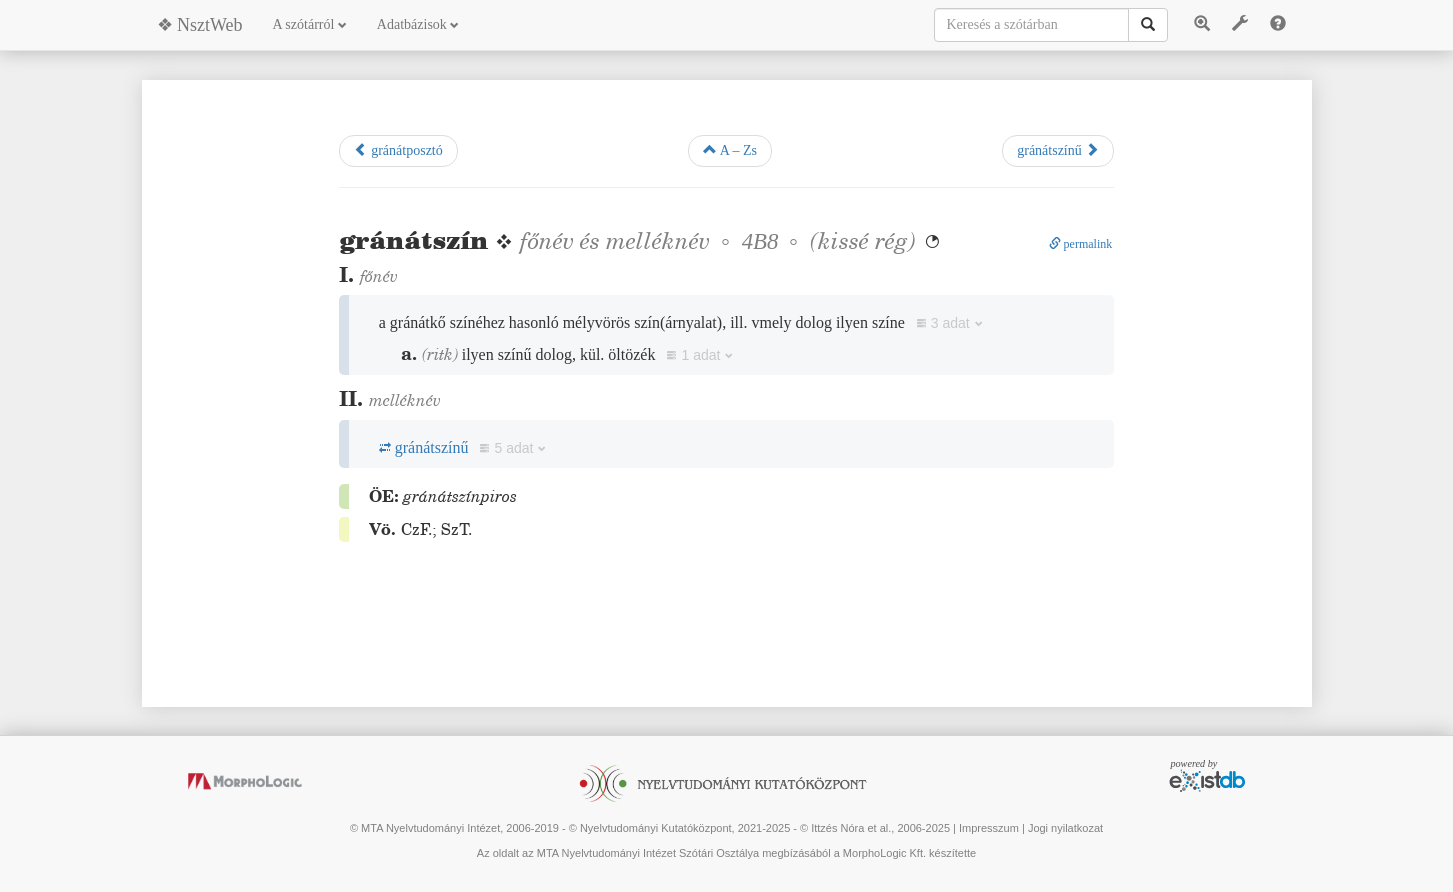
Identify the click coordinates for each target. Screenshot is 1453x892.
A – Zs (730, 150)
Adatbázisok (418, 24)
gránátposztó (398, 150)
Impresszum (989, 828)
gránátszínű (1058, 150)
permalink (1081, 244)
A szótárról (310, 24)
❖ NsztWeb (200, 25)
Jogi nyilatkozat (1065, 828)
